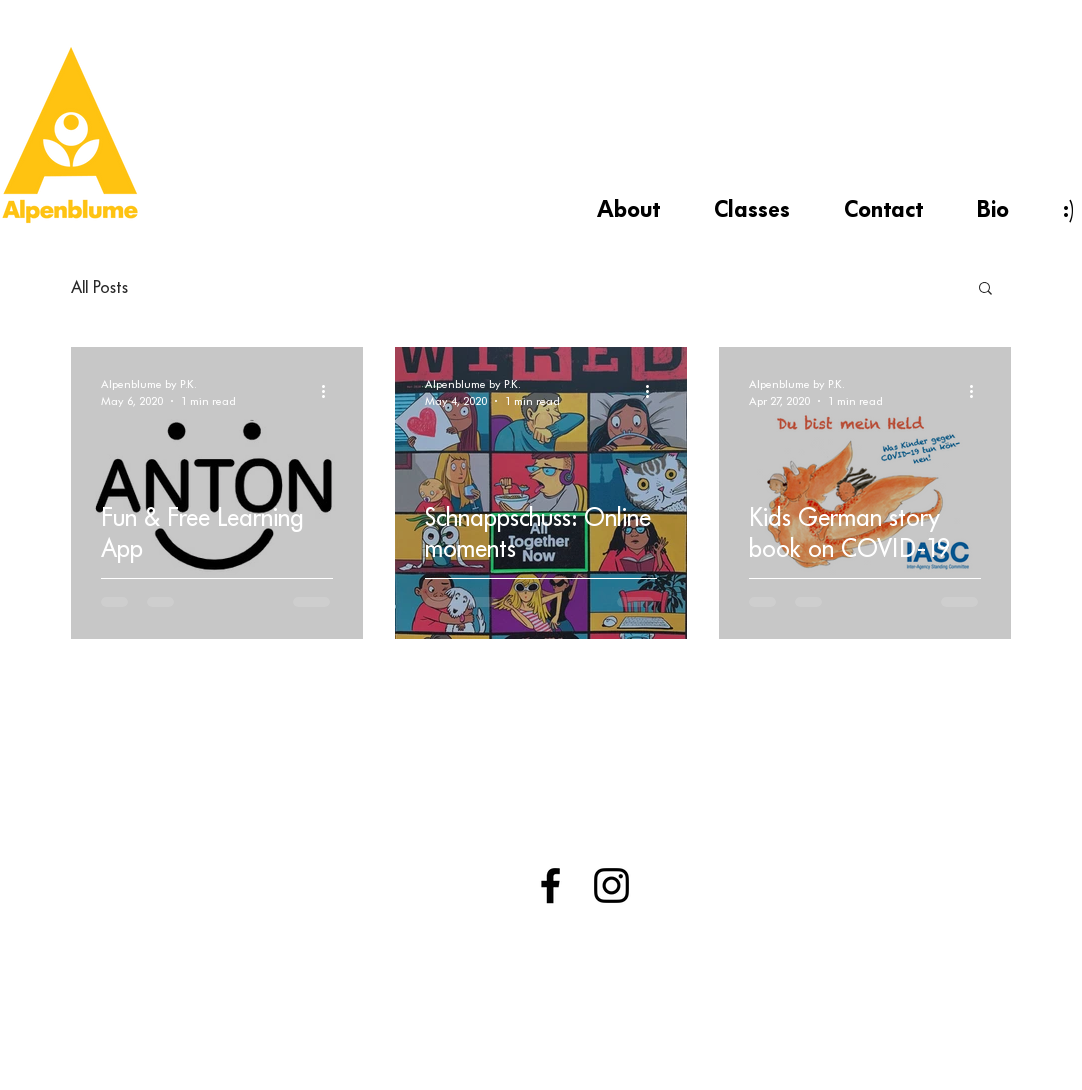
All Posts (99, 287)
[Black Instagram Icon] (611, 885)
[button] (985, 289)
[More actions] (330, 391)
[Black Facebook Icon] (550, 885)
